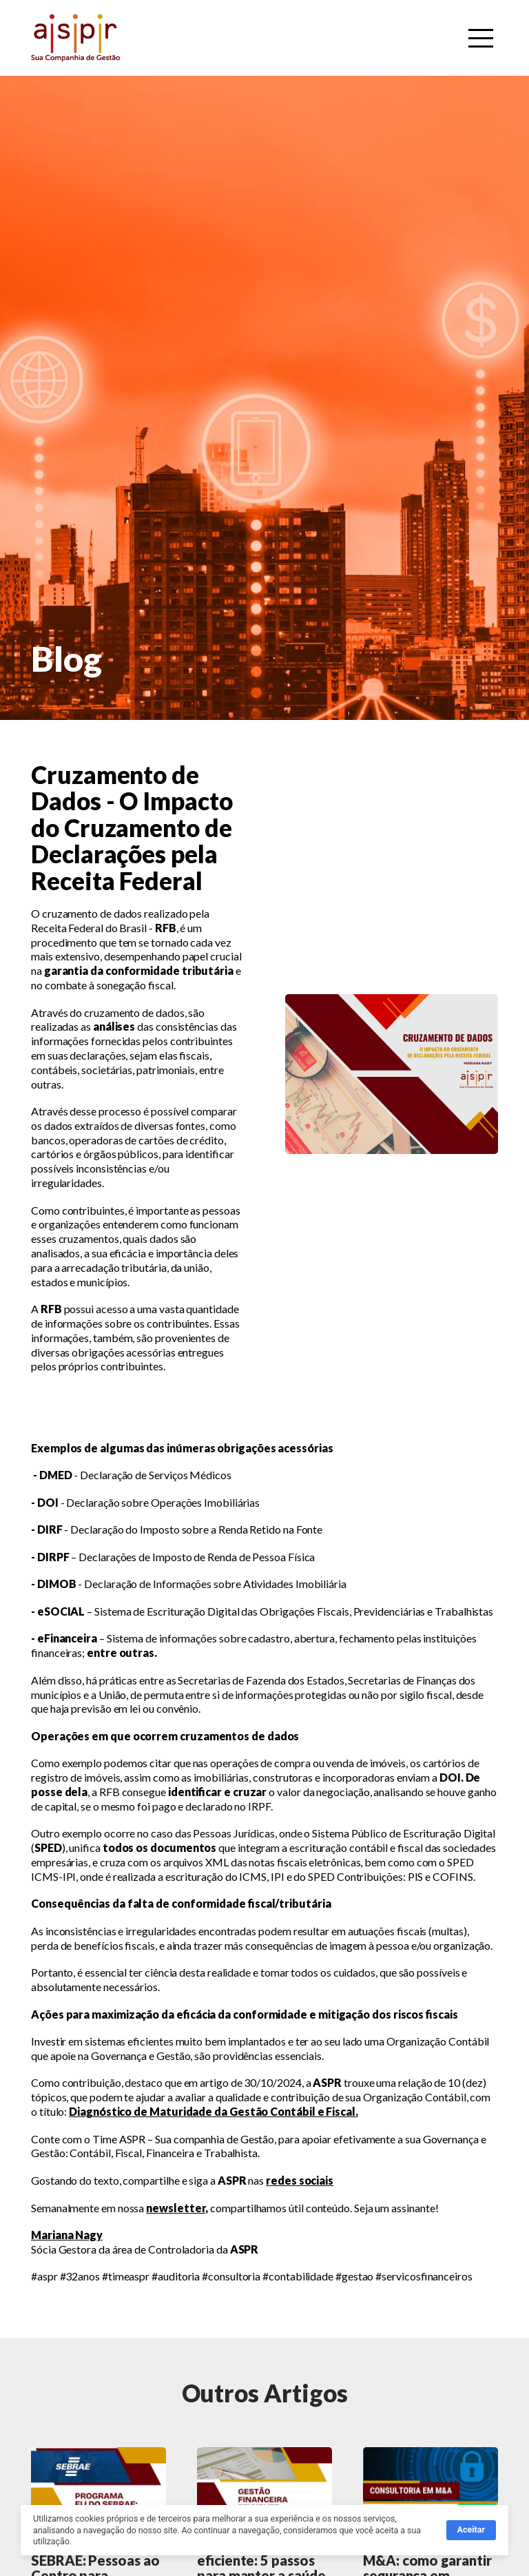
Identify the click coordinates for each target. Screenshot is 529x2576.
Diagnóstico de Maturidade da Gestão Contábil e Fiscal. (213, 2111)
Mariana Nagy (67, 2234)
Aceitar (471, 2532)
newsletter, (177, 2207)
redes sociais (299, 2180)
